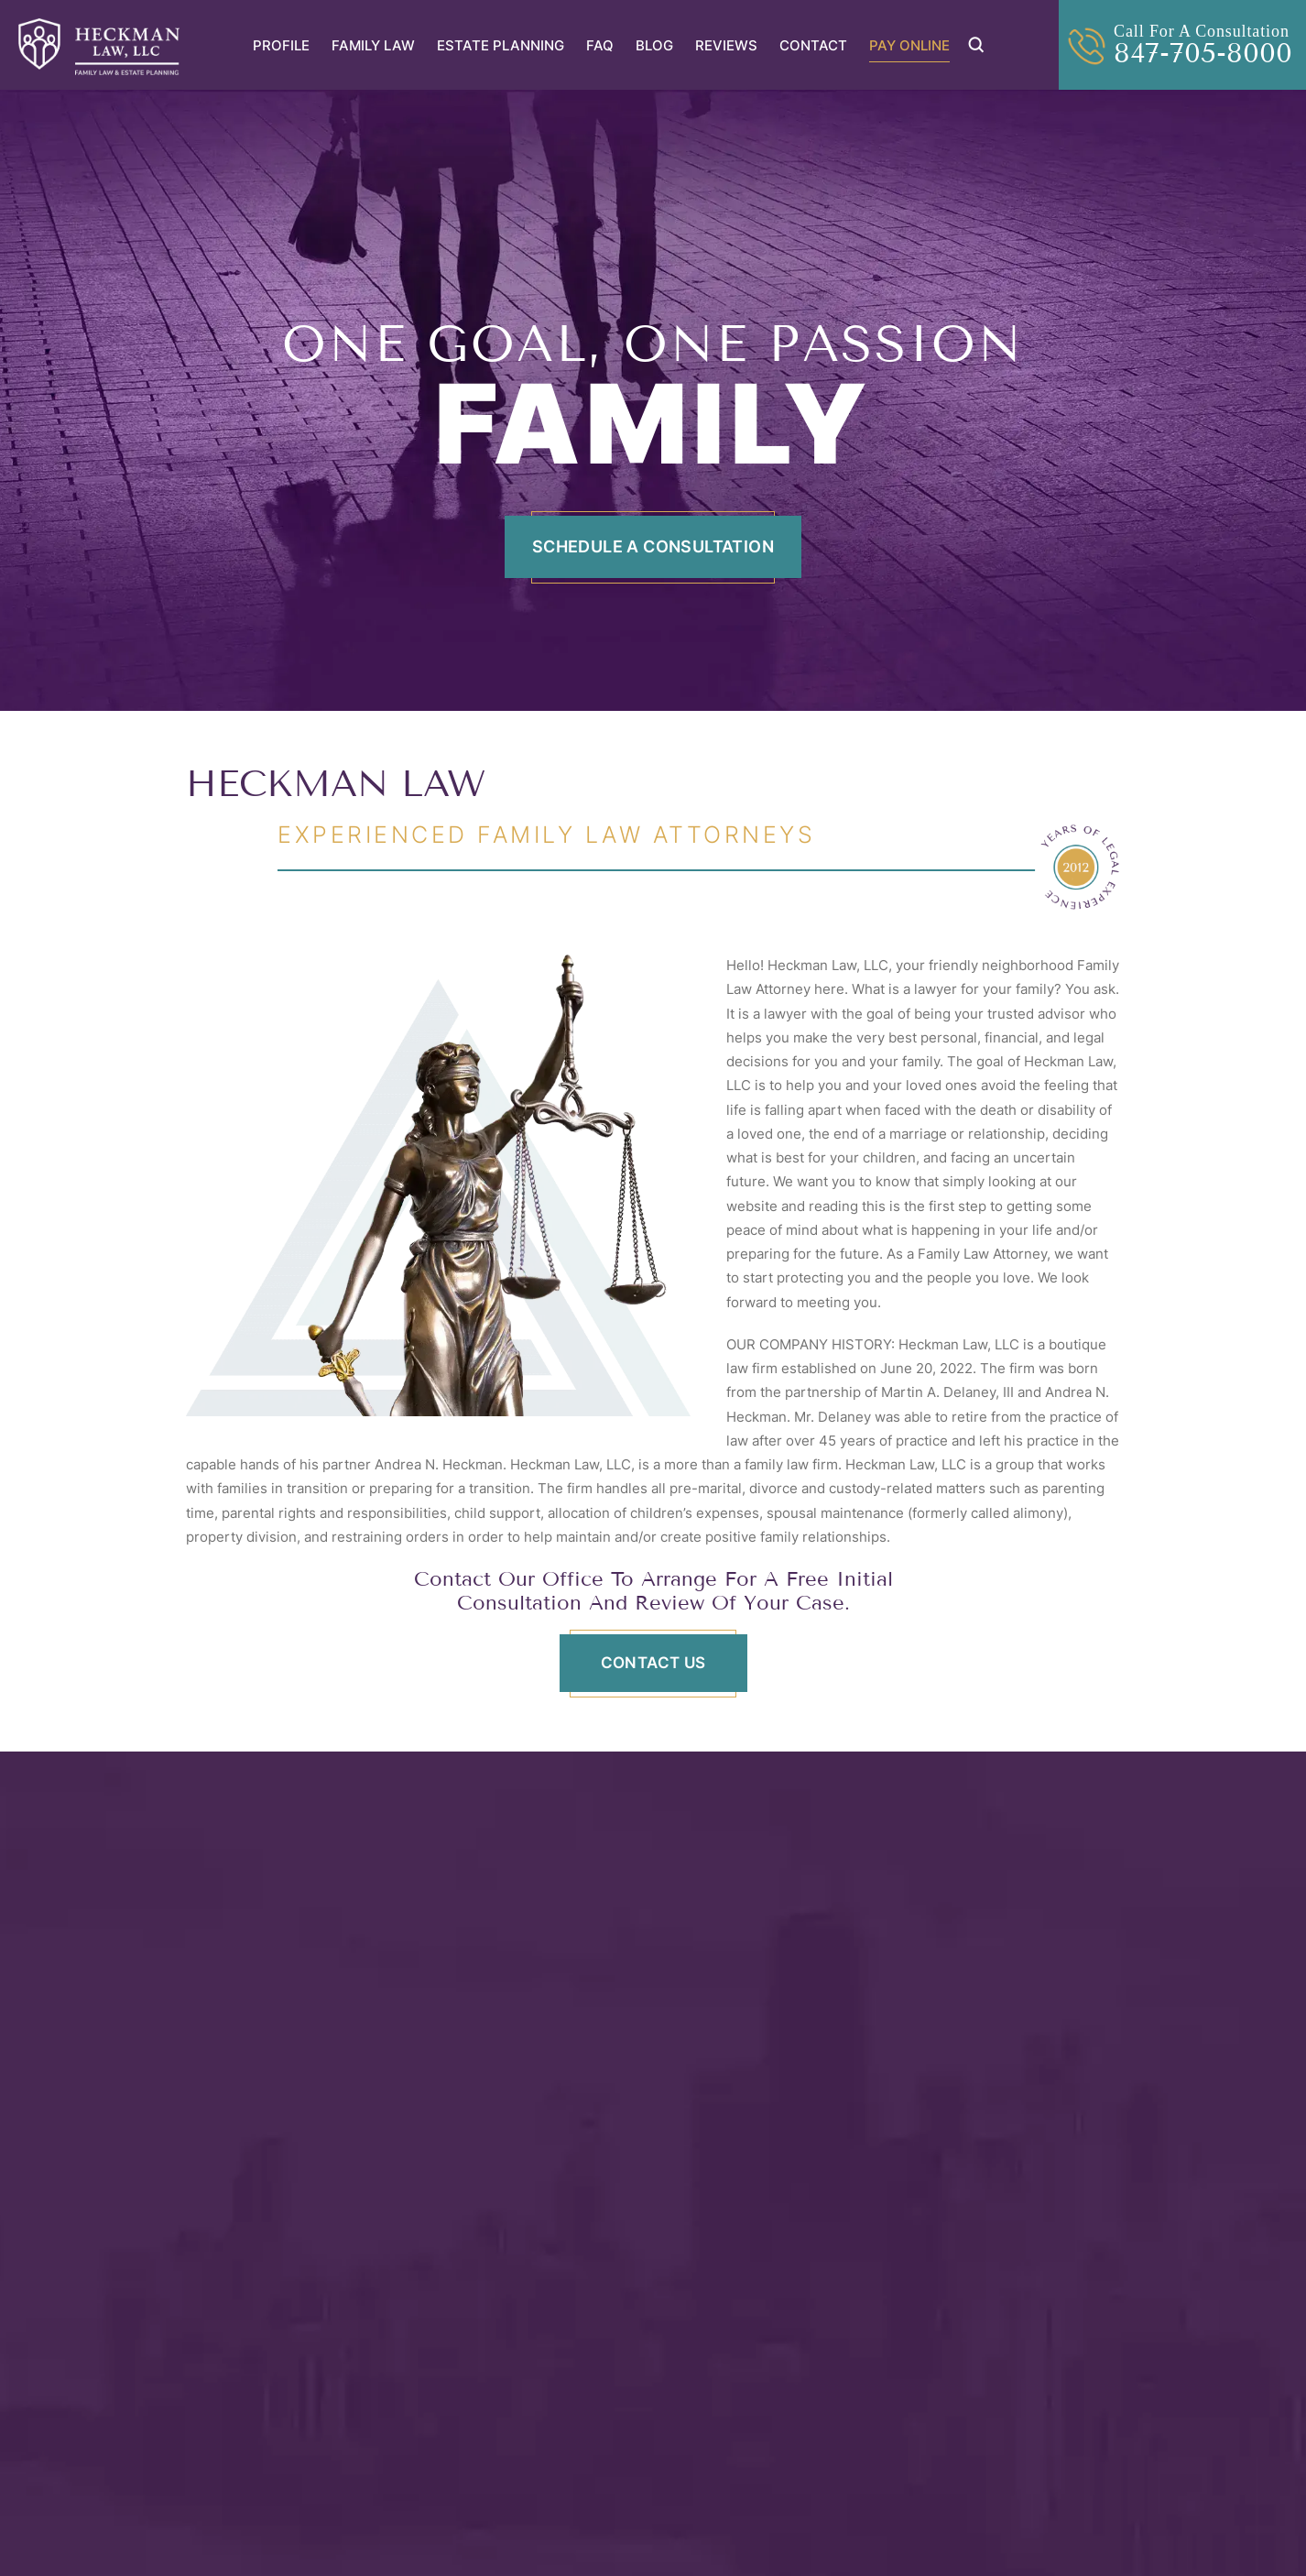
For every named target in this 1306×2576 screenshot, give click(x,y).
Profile (281, 45)
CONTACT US (653, 1663)
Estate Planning (500, 45)
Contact (813, 45)
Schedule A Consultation (653, 546)
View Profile (273, 2202)
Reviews (726, 45)
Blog (654, 45)
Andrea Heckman (918, 2047)
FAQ (600, 45)
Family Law (373, 45)
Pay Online (909, 45)
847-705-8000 (1203, 53)
